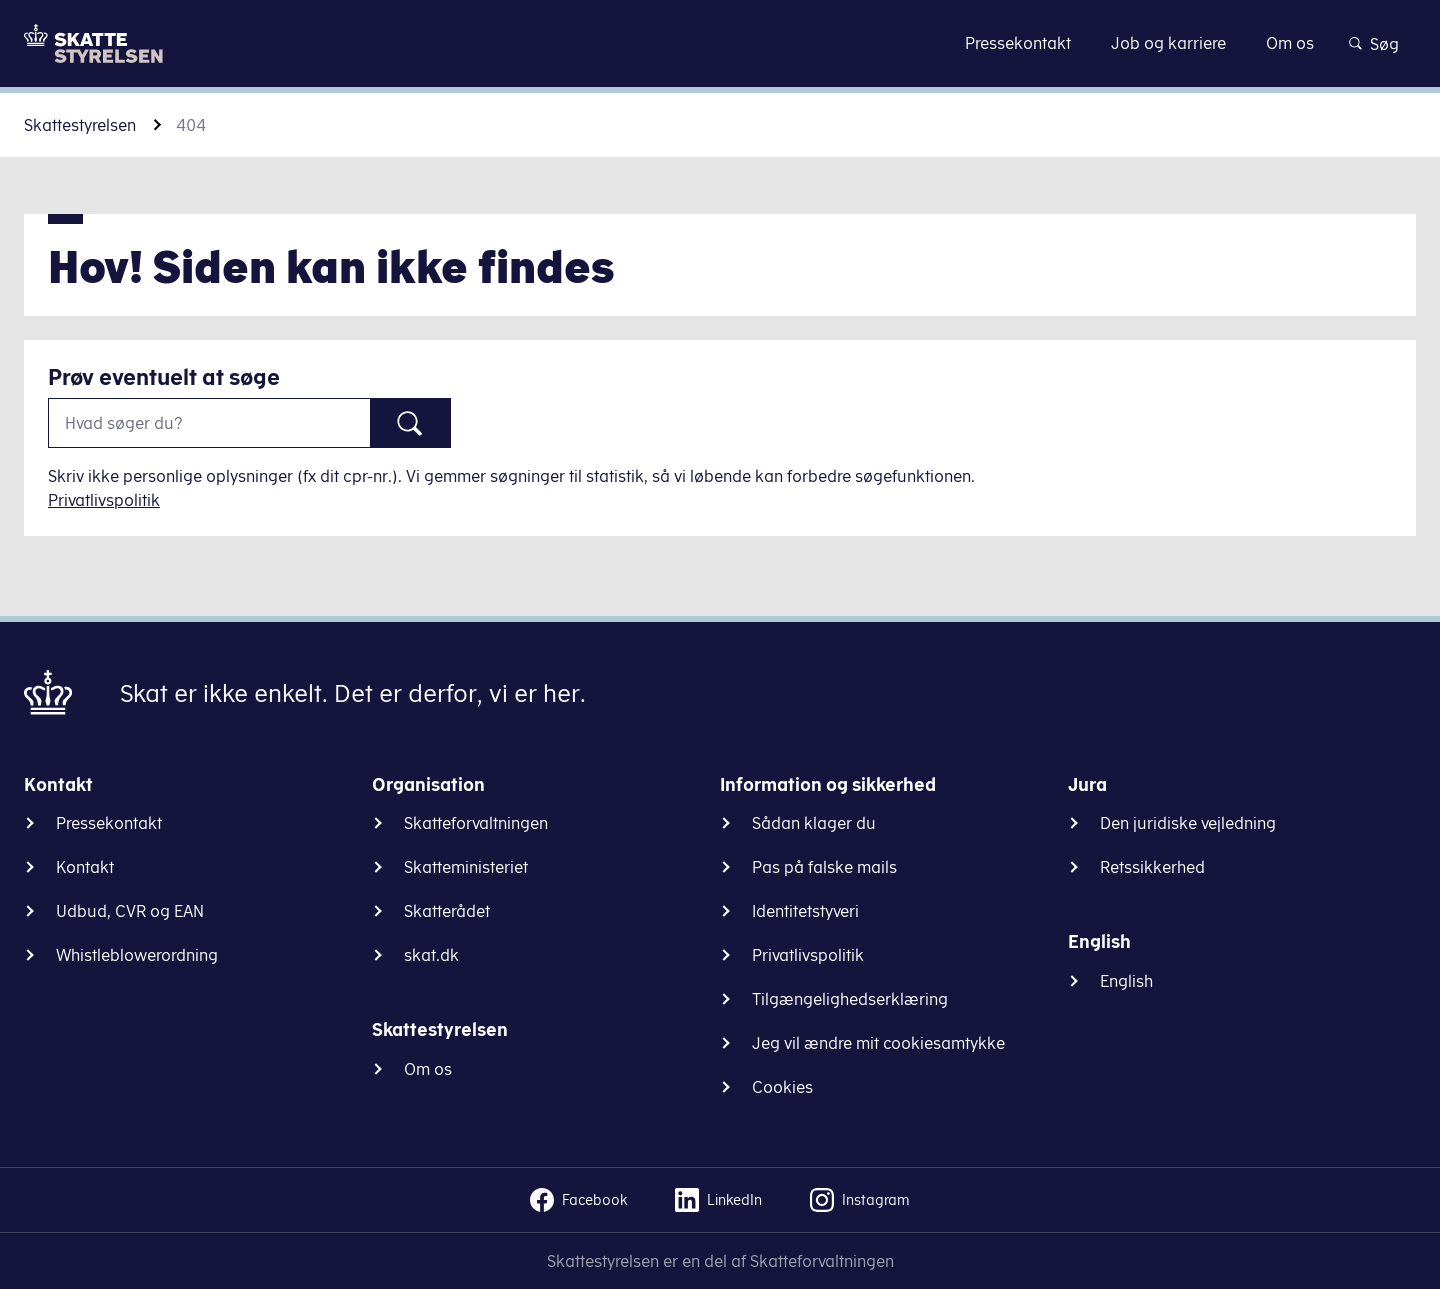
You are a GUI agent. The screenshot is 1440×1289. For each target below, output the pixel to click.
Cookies (782, 1087)
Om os (428, 1069)
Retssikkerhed (1152, 867)
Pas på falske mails (824, 867)
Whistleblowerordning (137, 955)
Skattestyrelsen (80, 125)
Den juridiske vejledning (1188, 823)
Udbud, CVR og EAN (130, 911)
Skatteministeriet (466, 867)
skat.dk (431, 955)
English (1126, 981)
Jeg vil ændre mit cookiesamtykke (878, 1043)
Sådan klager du (814, 823)
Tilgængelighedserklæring (850, 999)
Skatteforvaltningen (476, 823)
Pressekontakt (109, 823)
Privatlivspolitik (104, 500)
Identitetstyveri (805, 911)
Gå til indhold (720, 42)
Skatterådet (447, 911)
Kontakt (85, 867)
